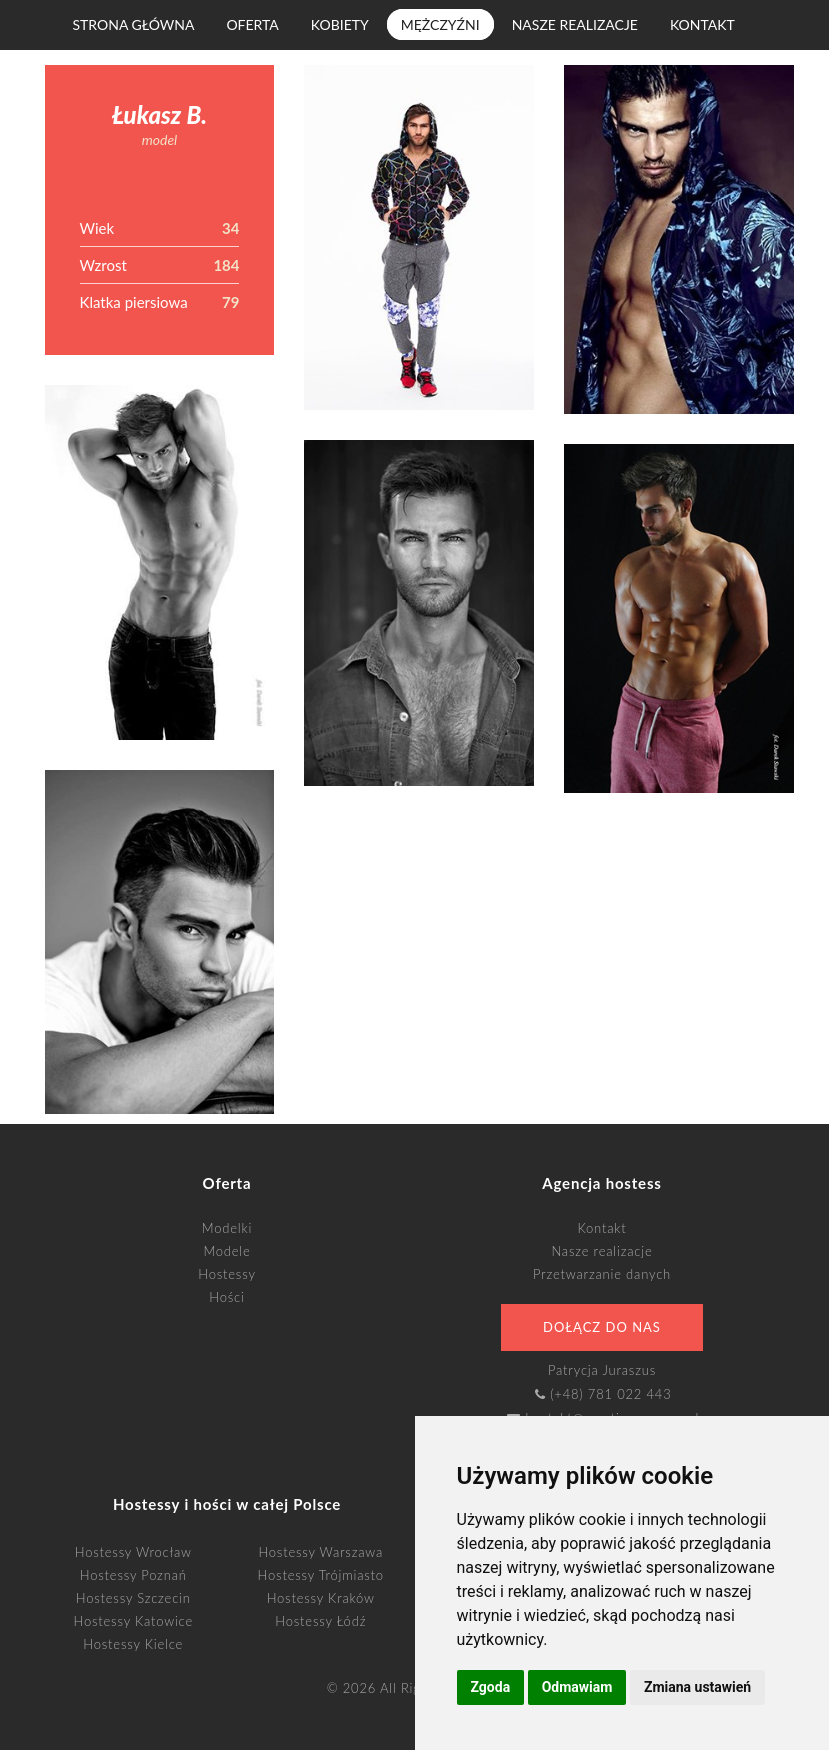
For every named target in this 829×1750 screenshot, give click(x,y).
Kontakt (702, 24)
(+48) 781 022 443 (610, 1394)
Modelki (227, 1228)
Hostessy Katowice (134, 1621)
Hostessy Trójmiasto (321, 1575)
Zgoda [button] (491, 1687)
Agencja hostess (601, 1183)
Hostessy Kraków (321, 1598)
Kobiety (340, 24)
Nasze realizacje (575, 24)
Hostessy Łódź (320, 1621)
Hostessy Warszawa (320, 1552)
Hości (226, 1297)
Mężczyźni (440, 24)
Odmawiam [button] (577, 1687)
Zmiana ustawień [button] (697, 1687)
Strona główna (134, 24)
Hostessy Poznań (133, 1575)
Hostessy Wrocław (133, 1552)
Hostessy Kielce (133, 1644)
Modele (226, 1251)
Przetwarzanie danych (602, 1274)
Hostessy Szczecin (133, 1598)
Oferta (252, 24)
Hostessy (226, 1274)
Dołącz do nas (602, 1327)
